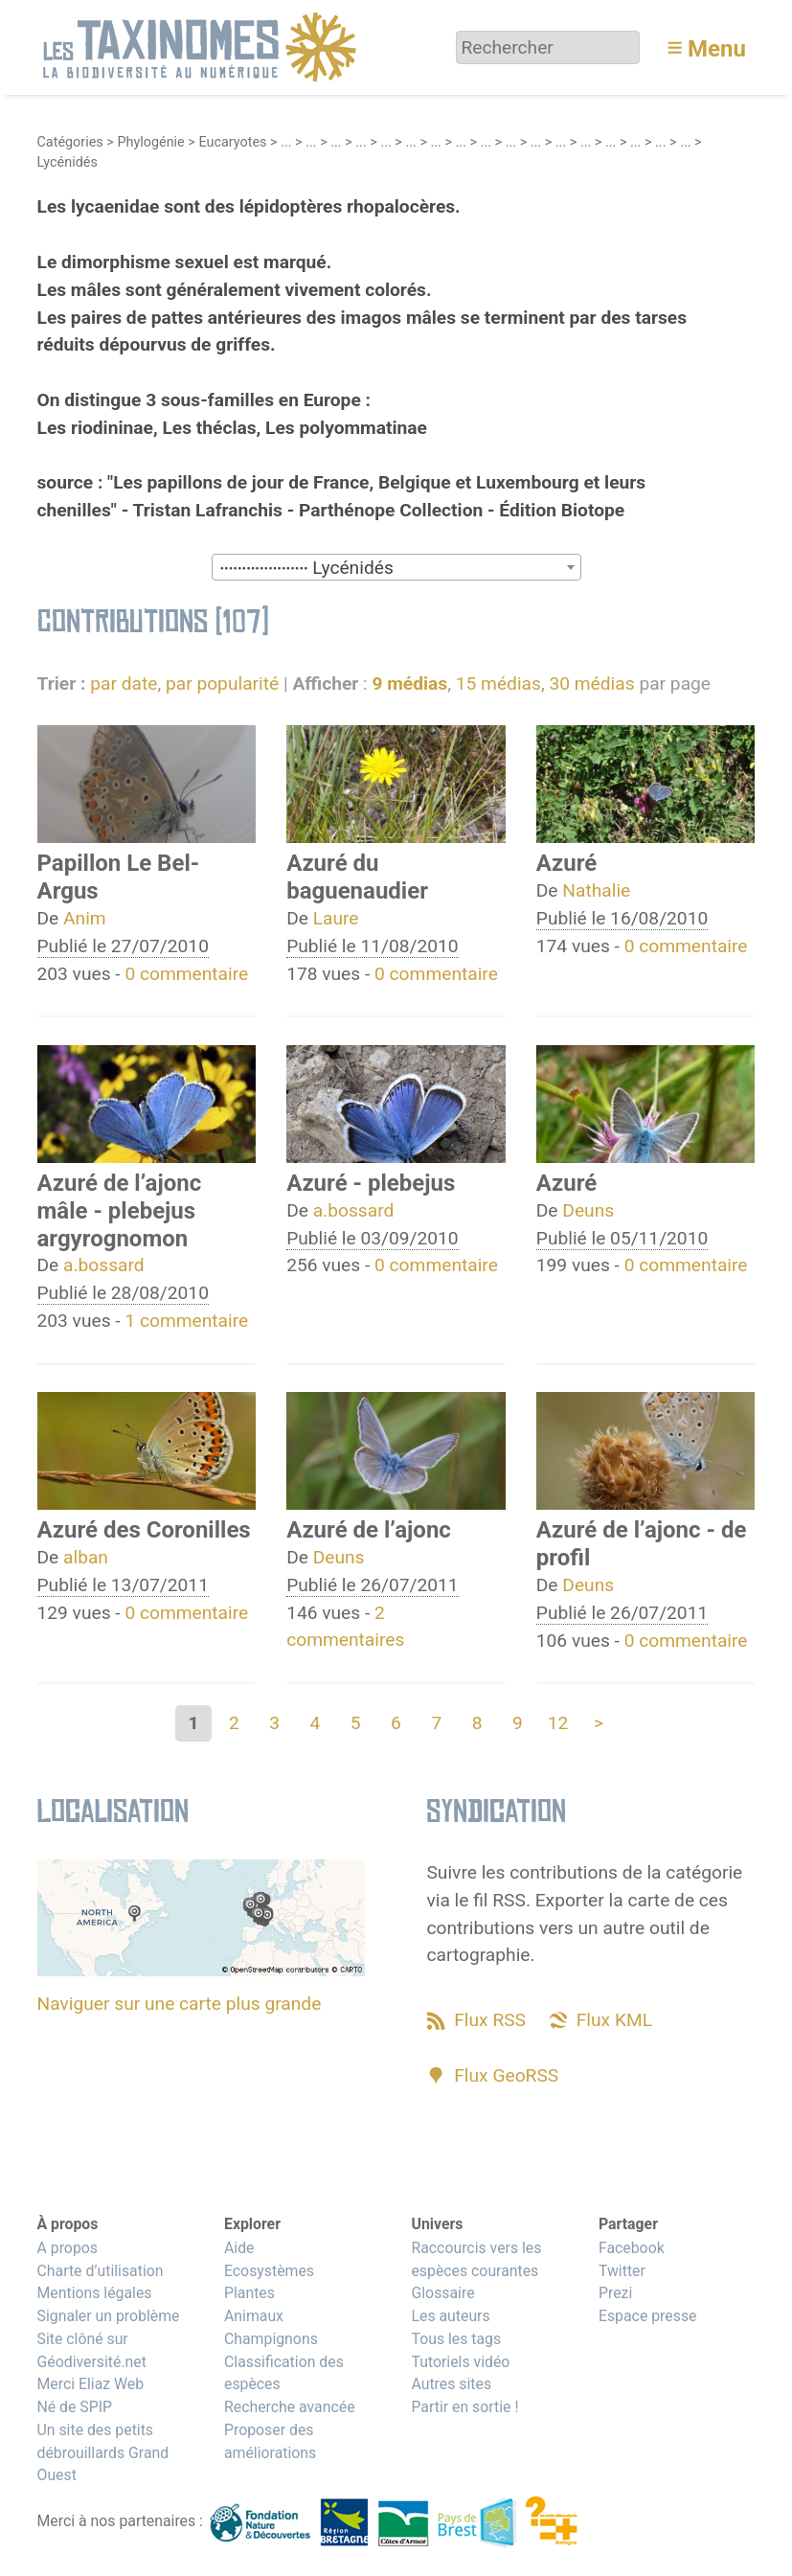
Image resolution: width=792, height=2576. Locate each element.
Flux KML (614, 2020)
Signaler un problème (108, 2316)
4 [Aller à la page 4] (315, 1723)
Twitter (622, 2271)
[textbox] (396, 568)
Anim (84, 918)
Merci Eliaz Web (91, 2384)
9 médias (409, 683)
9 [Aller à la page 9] (517, 1723)
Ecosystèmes (269, 2271)
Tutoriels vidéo (460, 2362)
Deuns (588, 1210)
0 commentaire (186, 974)
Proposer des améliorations (270, 2441)
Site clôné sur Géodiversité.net (92, 2350)
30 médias (591, 683)
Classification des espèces (284, 2373)
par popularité (222, 683)
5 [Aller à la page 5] (356, 1723)
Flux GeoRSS (506, 2075)
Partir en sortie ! (464, 2407)
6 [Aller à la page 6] (396, 1723)
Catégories (70, 142)
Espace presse (648, 2316)
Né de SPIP (75, 2407)
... (286, 142)
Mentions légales (94, 2293)
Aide (239, 2248)
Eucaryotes (232, 142)
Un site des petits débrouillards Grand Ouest (103, 2453)
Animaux (253, 2316)
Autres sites (451, 2384)
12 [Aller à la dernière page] (558, 1723)
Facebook (632, 2248)
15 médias (498, 683)
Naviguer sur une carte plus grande (179, 2004)
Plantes (249, 2293)
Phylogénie (150, 142)
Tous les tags (456, 2339)
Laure (336, 918)
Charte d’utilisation (100, 2271)
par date (123, 683)
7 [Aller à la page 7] (436, 1723)
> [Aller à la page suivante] (598, 1723)
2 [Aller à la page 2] (234, 1723)
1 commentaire (186, 1321)
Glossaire (442, 2293)
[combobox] (396, 567)
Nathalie (596, 890)
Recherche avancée (289, 2407)
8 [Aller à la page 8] (477, 1723)
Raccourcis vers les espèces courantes (476, 2259)
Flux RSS (490, 2020)
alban (85, 1557)
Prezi (615, 2293)
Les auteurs (450, 2316)
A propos (67, 2248)
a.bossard (104, 1265)
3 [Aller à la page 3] (274, 1723)
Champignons (271, 2339)
